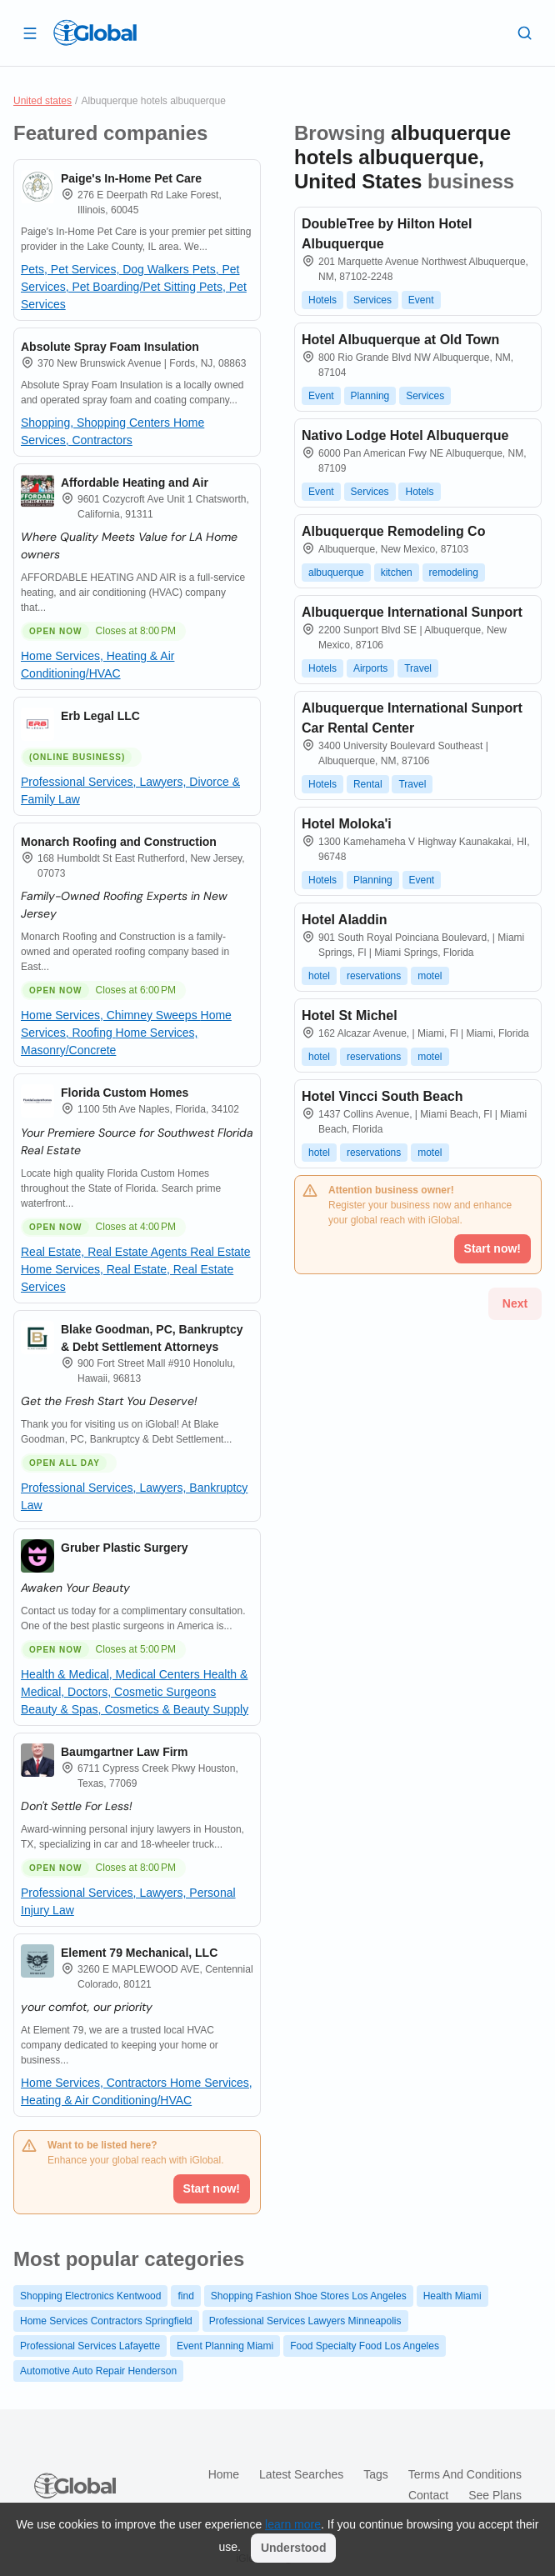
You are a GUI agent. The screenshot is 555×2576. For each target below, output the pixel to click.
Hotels (322, 300)
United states (42, 101)
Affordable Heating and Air (134, 482)
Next (515, 1303)
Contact (428, 2495)
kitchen (396, 572)
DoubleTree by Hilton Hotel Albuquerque (387, 234)
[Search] (525, 32)
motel (430, 976)
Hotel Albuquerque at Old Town (400, 340)
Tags (375, 2474)
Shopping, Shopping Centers (97, 422)
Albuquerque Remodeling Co (393, 531)
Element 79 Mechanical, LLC (139, 1952)
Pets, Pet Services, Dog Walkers (106, 269)
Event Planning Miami (225, 2346)
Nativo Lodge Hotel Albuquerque (405, 435)
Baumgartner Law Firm (124, 1751)
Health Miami (452, 2296)
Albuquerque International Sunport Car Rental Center (412, 718)
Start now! (211, 2188)
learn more (293, 2524)
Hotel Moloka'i (347, 824)
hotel (319, 976)
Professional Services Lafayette (90, 2346)
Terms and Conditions (465, 2474)
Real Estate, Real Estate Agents (105, 1251)
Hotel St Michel (350, 1015)
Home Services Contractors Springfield (106, 2321)
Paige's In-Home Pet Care (131, 178)
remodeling (453, 572)
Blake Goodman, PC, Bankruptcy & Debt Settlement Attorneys (152, 1338)
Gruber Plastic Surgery (124, 1547)
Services (372, 300)
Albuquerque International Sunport (412, 612)
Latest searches (301, 2474)
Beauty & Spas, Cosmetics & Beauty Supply (134, 1709)
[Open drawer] (30, 32)
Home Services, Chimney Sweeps (111, 1015)
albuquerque (336, 572)
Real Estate (220, 1251)
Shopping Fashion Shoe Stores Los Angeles (309, 2296)
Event (421, 300)
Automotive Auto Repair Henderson (98, 2371)
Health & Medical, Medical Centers (112, 1674)
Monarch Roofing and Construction (119, 841)
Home (223, 2474)
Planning (370, 396)
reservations (374, 976)
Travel (418, 668)
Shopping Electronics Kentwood (90, 2296)
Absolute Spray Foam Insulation (110, 346)
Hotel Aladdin (345, 920)
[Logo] (95, 32)
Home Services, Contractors (95, 2082)
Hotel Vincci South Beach (382, 1096)
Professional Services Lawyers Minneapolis (305, 2321)
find (185, 2296)
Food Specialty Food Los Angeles (364, 2346)
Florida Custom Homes (124, 1092)
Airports (370, 668)
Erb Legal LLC (100, 716)
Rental (367, 784)
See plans (495, 2495)
